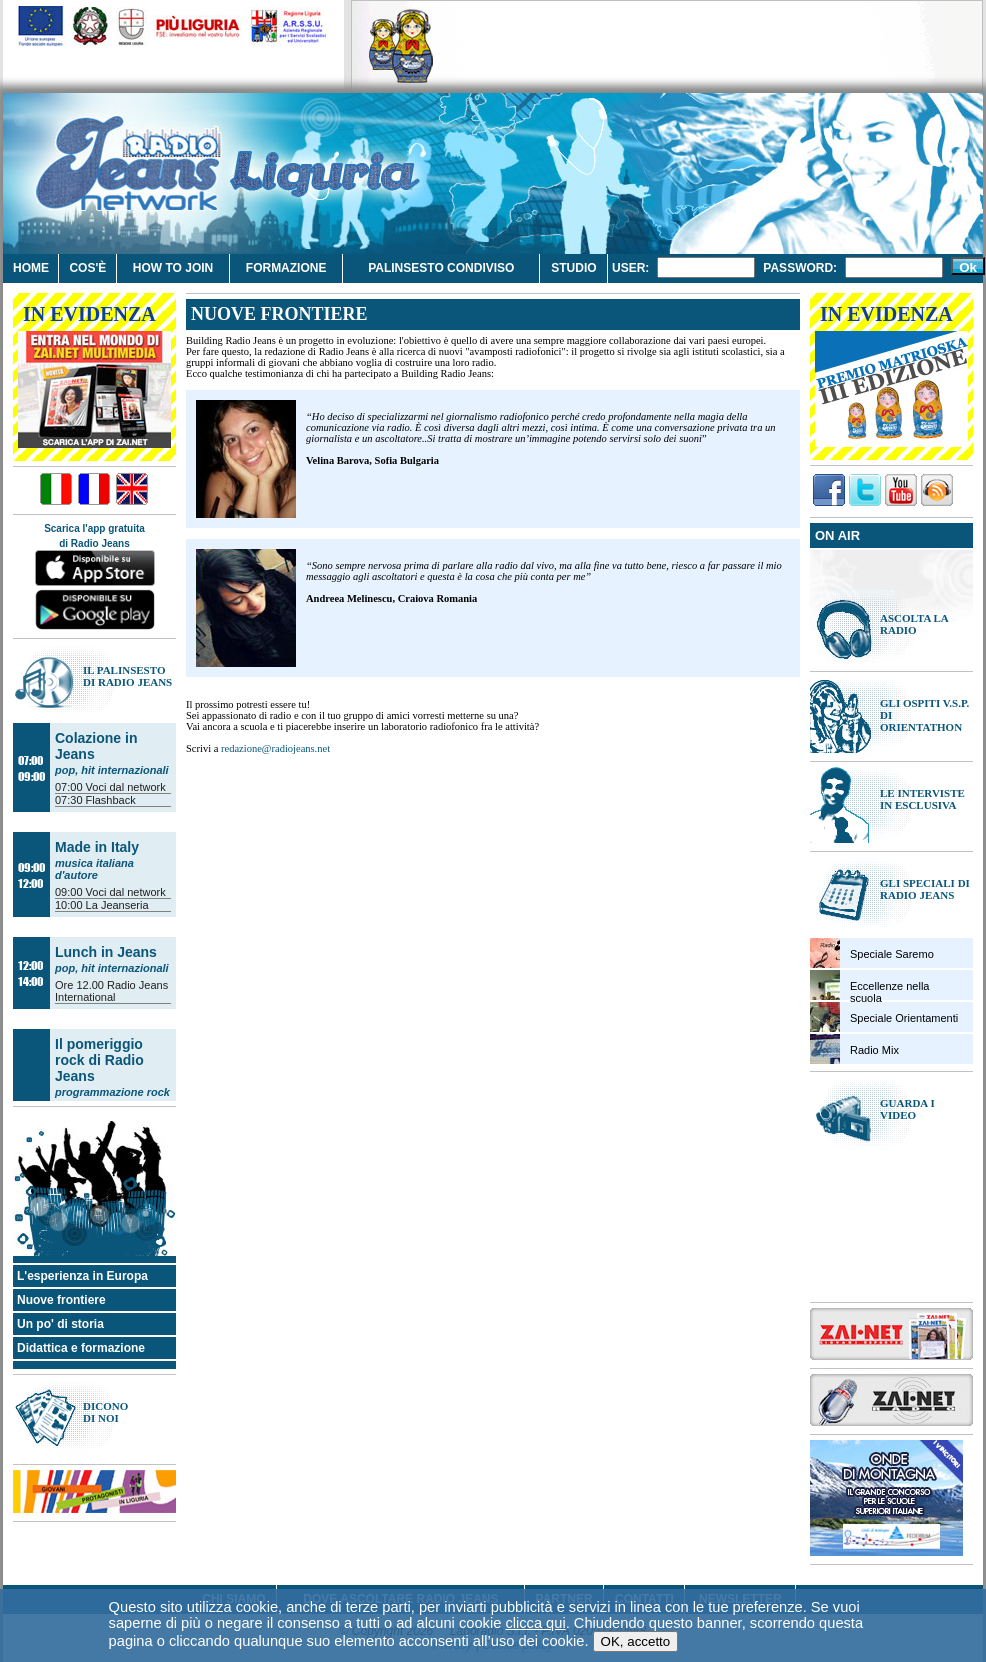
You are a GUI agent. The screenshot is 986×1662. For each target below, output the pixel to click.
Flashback (111, 800)
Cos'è (87, 268)
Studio (573, 268)
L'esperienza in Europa (82, 1276)
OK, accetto (636, 1598)
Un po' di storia (60, 1324)
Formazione (286, 268)
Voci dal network (126, 787)
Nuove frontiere (61, 1300)
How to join (173, 268)
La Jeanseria (117, 905)
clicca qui (535, 1580)
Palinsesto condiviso (441, 268)
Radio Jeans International (111, 991)
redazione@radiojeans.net (275, 748)
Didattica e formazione (81, 1348)
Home (31, 268)
